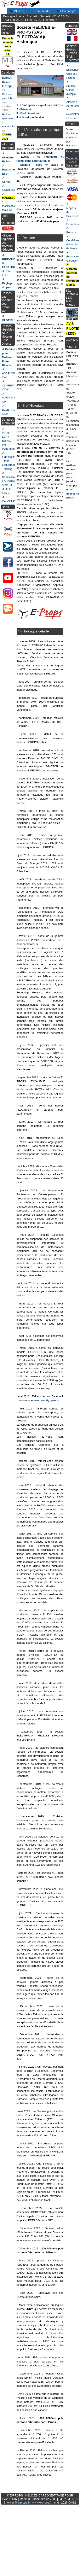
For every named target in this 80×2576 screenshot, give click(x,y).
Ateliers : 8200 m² (34, 164)
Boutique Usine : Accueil (20, 16)
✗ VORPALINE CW (9, 397)
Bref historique (29, 113)
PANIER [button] (17, 11)
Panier (70, 123)
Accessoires (9, 126)
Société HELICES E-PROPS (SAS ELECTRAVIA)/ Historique (35, 18)
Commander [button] (40, 11)
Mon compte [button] (66, 11)
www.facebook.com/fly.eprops (39, 1400)
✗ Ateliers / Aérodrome (73, 101)
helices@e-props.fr (18, 2502)
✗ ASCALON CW (8, 373)
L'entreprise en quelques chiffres (41, 105)
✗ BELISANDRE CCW (10, 409)
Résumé (25, 109)
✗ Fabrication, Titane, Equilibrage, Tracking (9, 461)
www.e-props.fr (42, 2502)
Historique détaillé (32, 117)
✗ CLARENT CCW (8, 385)
